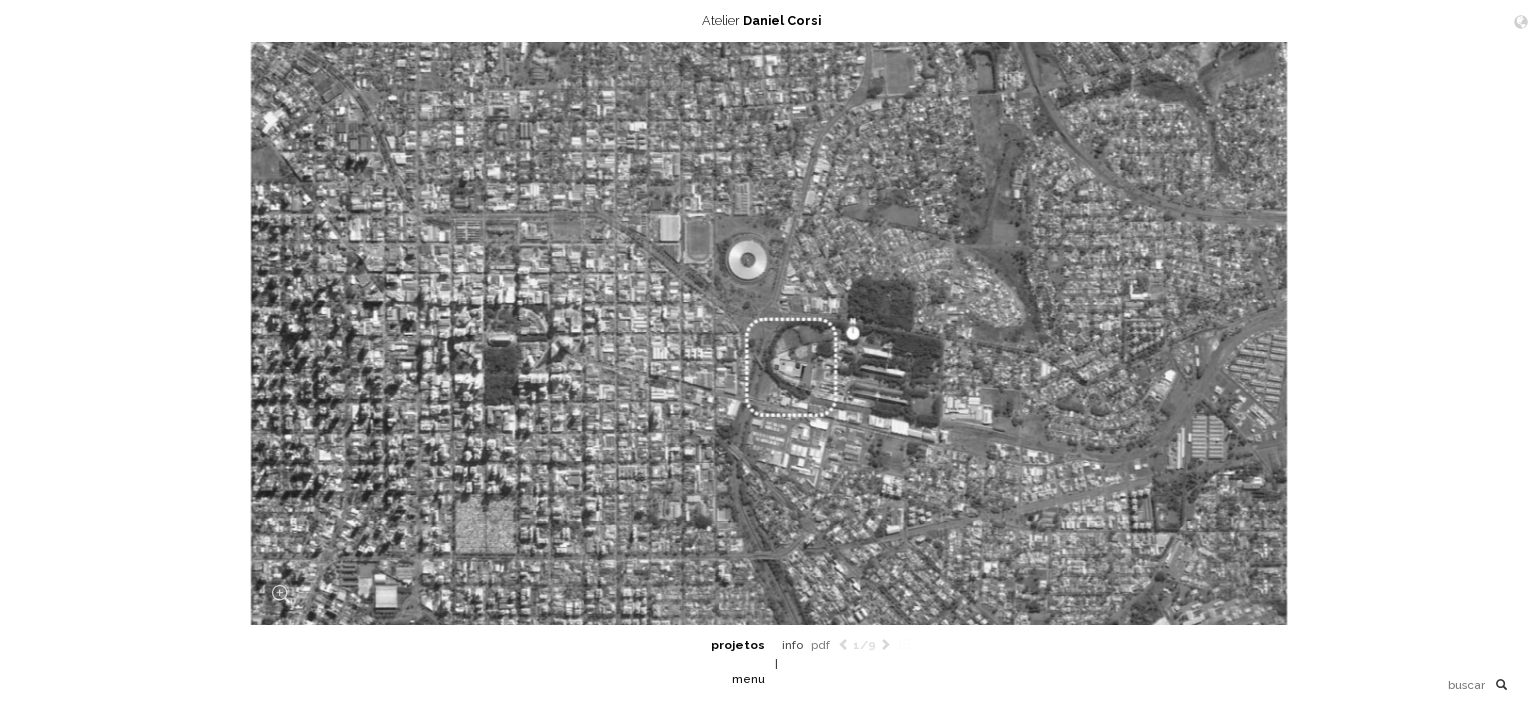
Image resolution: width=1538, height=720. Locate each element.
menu (748, 679)
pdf (820, 645)
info (792, 645)
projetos (738, 645)
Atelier (769, 20)
